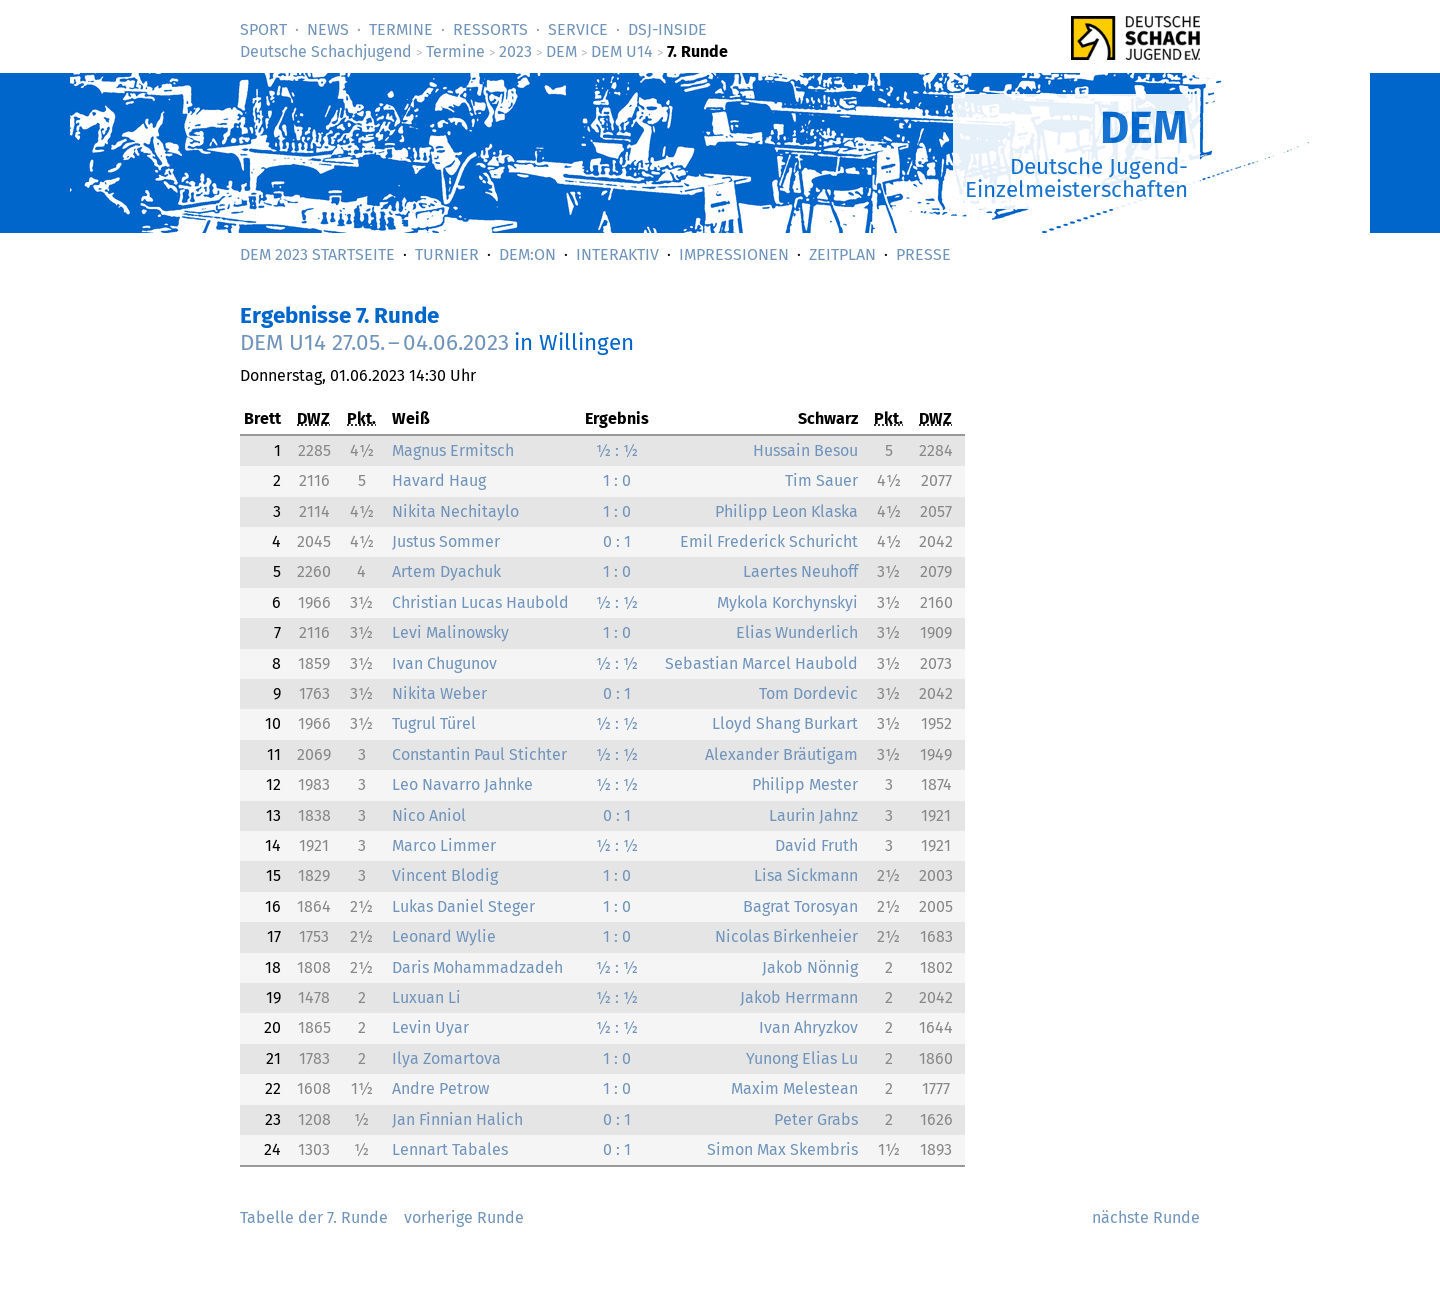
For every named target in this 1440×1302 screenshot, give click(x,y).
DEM (561, 51)
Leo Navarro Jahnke (462, 784)
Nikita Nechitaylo (455, 511)
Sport (263, 29)
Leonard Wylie (444, 936)
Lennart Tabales (450, 1149)
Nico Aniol (429, 815)
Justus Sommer (446, 541)
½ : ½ (617, 450)
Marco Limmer (444, 845)
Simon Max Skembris (782, 1149)
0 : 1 (617, 541)
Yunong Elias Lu (802, 1058)
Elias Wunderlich (797, 632)
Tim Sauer (821, 480)
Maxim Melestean (794, 1088)
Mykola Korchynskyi (787, 602)
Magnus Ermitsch (453, 450)
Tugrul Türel (434, 723)
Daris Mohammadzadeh (477, 967)
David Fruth (816, 845)
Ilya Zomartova (446, 1058)
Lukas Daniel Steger (463, 906)
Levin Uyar (430, 1027)
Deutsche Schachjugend (326, 51)
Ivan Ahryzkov (808, 1027)
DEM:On (527, 254)
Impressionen (734, 254)
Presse (923, 254)
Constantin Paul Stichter (479, 754)
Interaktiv (617, 254)
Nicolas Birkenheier (786, 936)
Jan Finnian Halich (457, 1119)
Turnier (447, 254)
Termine (401, 29)
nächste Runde (1146, 1217)
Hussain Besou (805, 450)
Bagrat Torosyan (800, 906)
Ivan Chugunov (444, 663)
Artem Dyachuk (446, 571)
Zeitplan (842, 254)
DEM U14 (622, 51)
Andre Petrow (440, 1088)
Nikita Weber (439, 693)
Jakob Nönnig (810, 967)
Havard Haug (439, 480)
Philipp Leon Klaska (786, 511)
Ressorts (490, 29)
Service (578, 29)
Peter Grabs (816, 1119)
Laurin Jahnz (813, 815)
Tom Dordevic (808, 693)
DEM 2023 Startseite (317, 254)
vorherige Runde (464, 1217)
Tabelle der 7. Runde (314, 1217)
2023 (515, 51)
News (328, 29)
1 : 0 (617, 480)
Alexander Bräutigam (781, 754)
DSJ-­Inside (667, 29)
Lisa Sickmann (806, 875)
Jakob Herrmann (799, 997)
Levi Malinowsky (450, 632)
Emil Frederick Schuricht (769, 541)
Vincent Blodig (445, 875)
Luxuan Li (426, 997)
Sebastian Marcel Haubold (761, 663)
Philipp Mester (805, 784)
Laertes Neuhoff (800, 571)
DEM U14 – (374, 342)
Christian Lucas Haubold (480, 602)
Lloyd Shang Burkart (785, 723)
